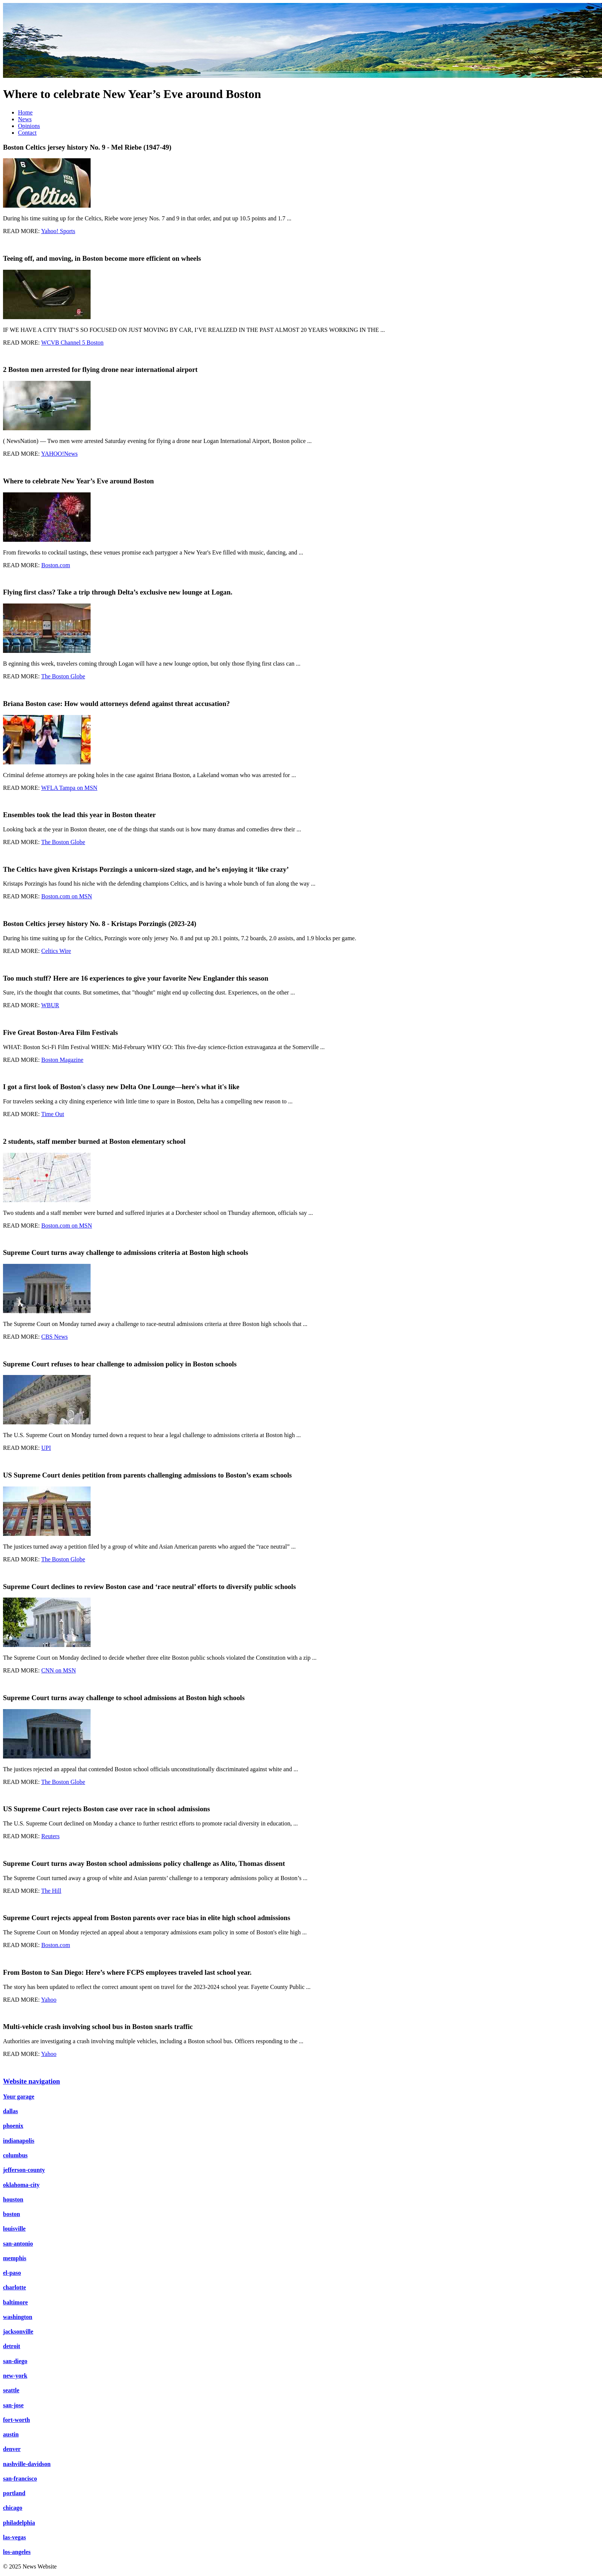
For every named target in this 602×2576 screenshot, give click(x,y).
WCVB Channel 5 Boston (72, 342)
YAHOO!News (59, 453)
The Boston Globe (63, 676)
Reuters (50, 1836)
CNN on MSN (58, 1670)
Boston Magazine (62, 1060)
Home (25, 112)
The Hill (51, 1891)
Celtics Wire (56, 951)
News (24, 119)
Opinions (29, 126)
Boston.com (55, 565)
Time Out (52, 1114)
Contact (27, 132)
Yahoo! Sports (58, 231)
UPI (46, 1448)
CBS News (54, 1336)
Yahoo (49, 1999)
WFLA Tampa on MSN (69, 788)
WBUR (50, 1005)
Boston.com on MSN (66, 896)
